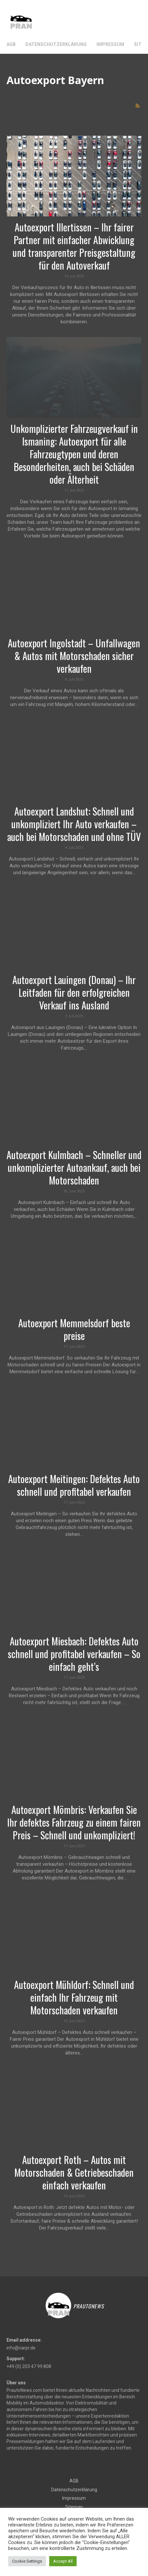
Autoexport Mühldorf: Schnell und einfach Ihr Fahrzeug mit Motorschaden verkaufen (74, 1997)
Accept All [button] (63, 2561)
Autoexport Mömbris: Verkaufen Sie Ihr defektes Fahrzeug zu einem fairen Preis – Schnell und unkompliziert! (74, 1822)
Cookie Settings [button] (27, 2561)
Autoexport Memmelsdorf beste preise (74, 1329)
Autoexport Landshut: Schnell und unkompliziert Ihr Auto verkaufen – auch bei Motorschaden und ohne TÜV (74, 824)
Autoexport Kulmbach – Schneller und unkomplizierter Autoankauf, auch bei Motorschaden (74, 1167)
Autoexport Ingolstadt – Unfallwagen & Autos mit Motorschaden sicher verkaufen (74, 656)
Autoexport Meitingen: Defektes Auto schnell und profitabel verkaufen (74, 1485)
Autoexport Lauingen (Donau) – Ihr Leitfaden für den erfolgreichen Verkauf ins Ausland (74, 992)
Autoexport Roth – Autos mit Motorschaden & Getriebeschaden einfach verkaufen (74, 2172)
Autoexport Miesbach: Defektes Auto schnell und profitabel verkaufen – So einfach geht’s (74, 1654)
